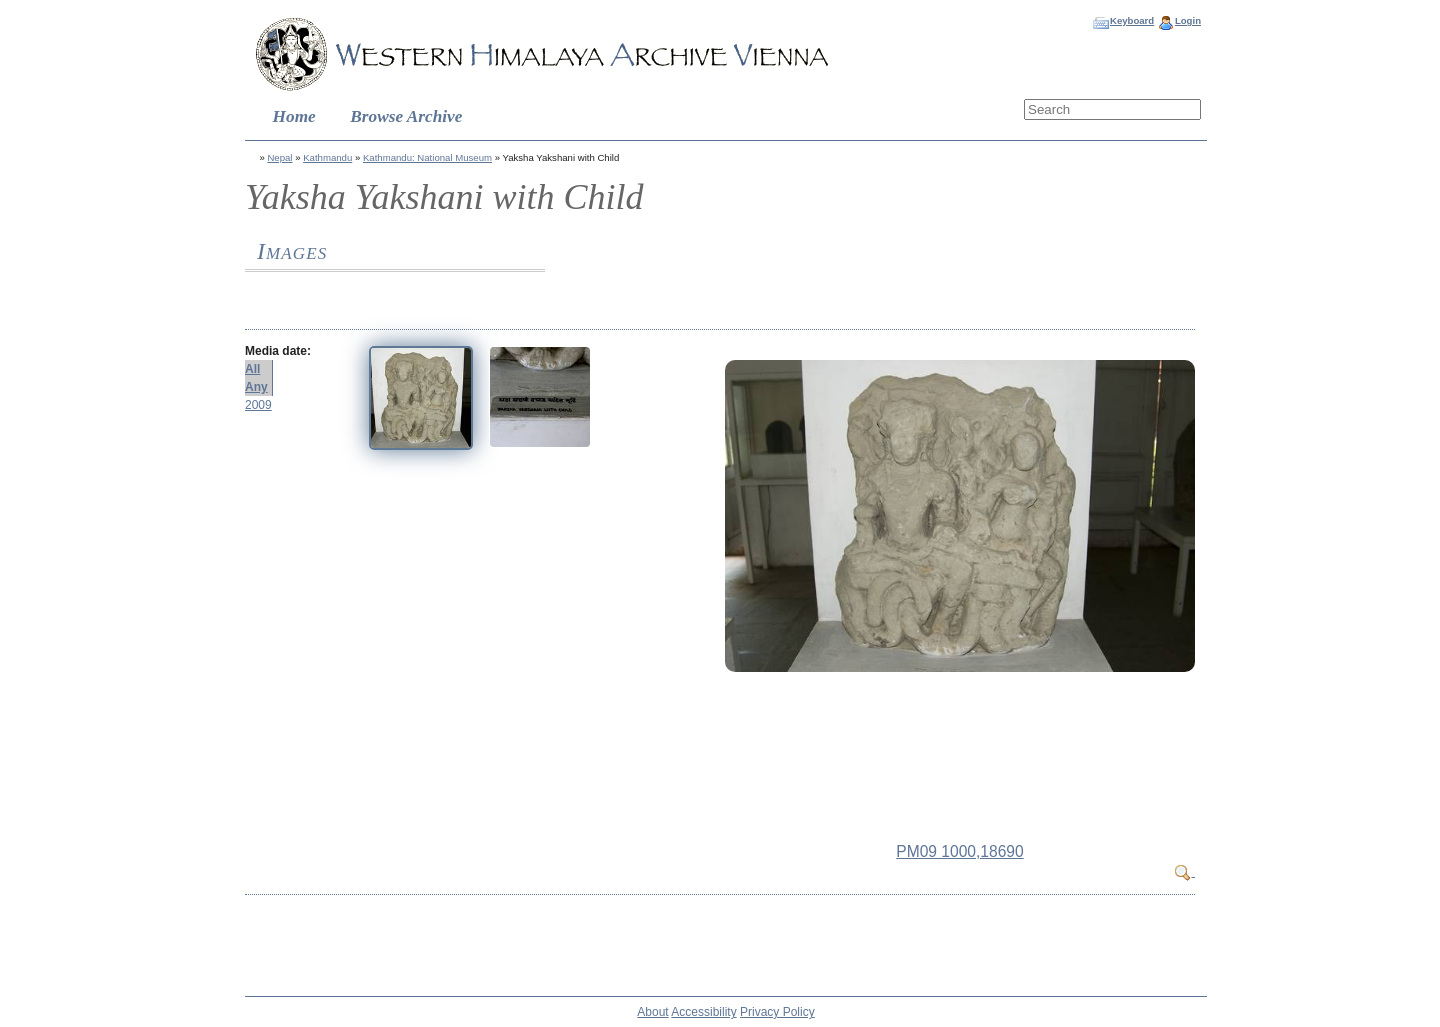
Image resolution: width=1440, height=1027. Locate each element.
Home (294, 116)
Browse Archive (406, 116)
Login (1188, 20)
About (652, 1012)
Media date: (278, 351)
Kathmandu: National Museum (427, 157)
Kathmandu (327, 157)
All (252, 369)
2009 (258, 405)
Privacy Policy (777, 1012)
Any (256, 387)
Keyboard (1132, 20)
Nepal (279, 157)
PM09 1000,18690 (959, 851)
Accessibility (703, 1012)
